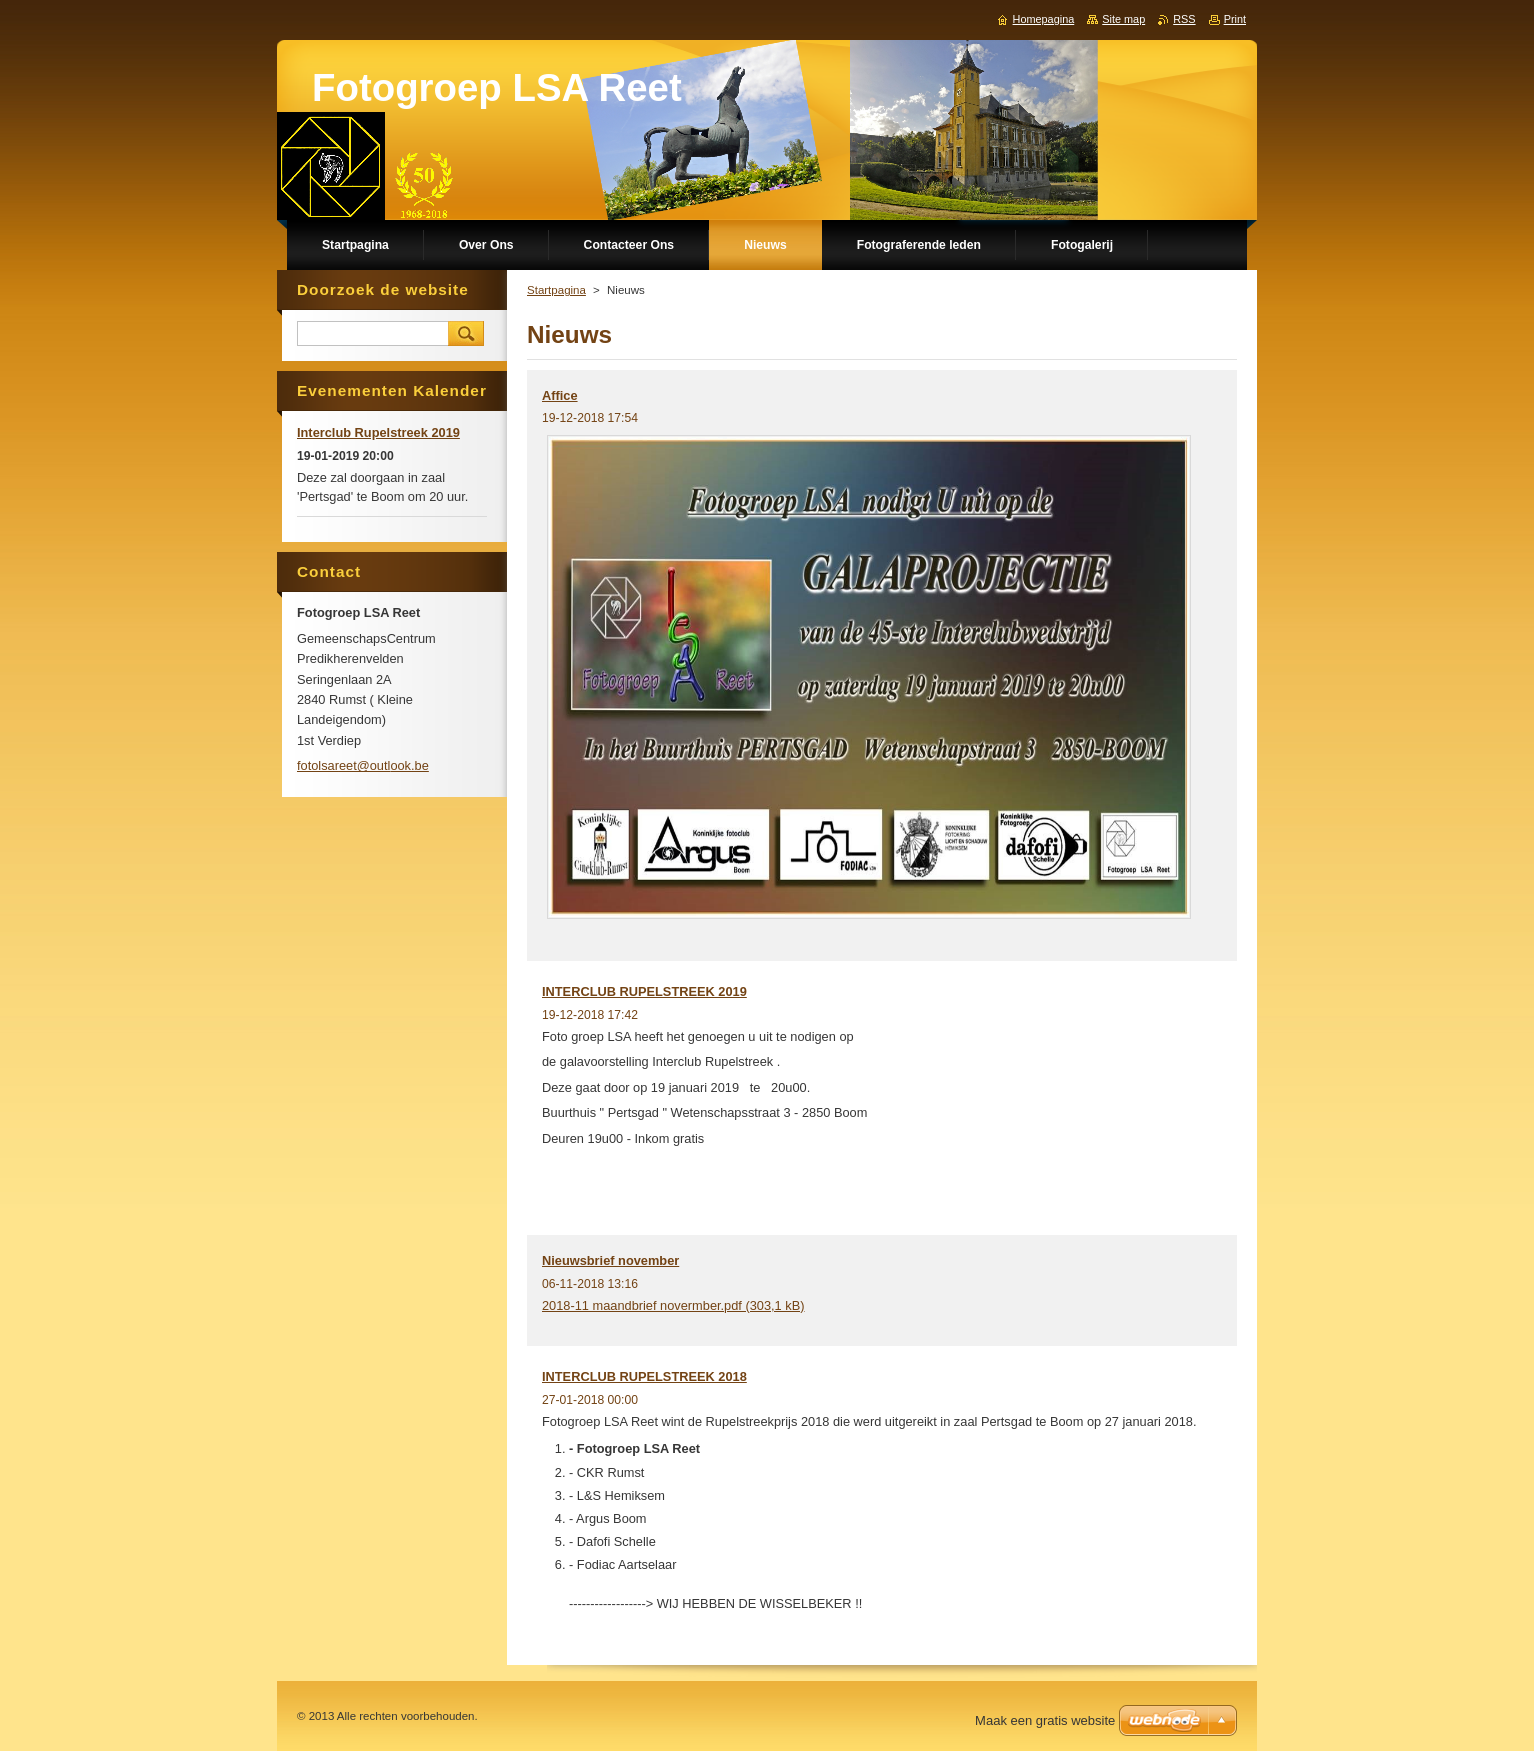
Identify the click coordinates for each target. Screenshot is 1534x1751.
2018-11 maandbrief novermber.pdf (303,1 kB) (673, 1305)
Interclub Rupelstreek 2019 (378, 432)
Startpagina (556, 290)
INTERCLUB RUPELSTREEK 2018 (644, 1376)
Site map (1123, 19)
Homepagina (1044, 19)
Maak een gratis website (1045, 1720)
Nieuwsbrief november (610, 1260)
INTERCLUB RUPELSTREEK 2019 (644, 991)
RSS (1184, 19)
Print (1235, 19)
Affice (560, 395)
